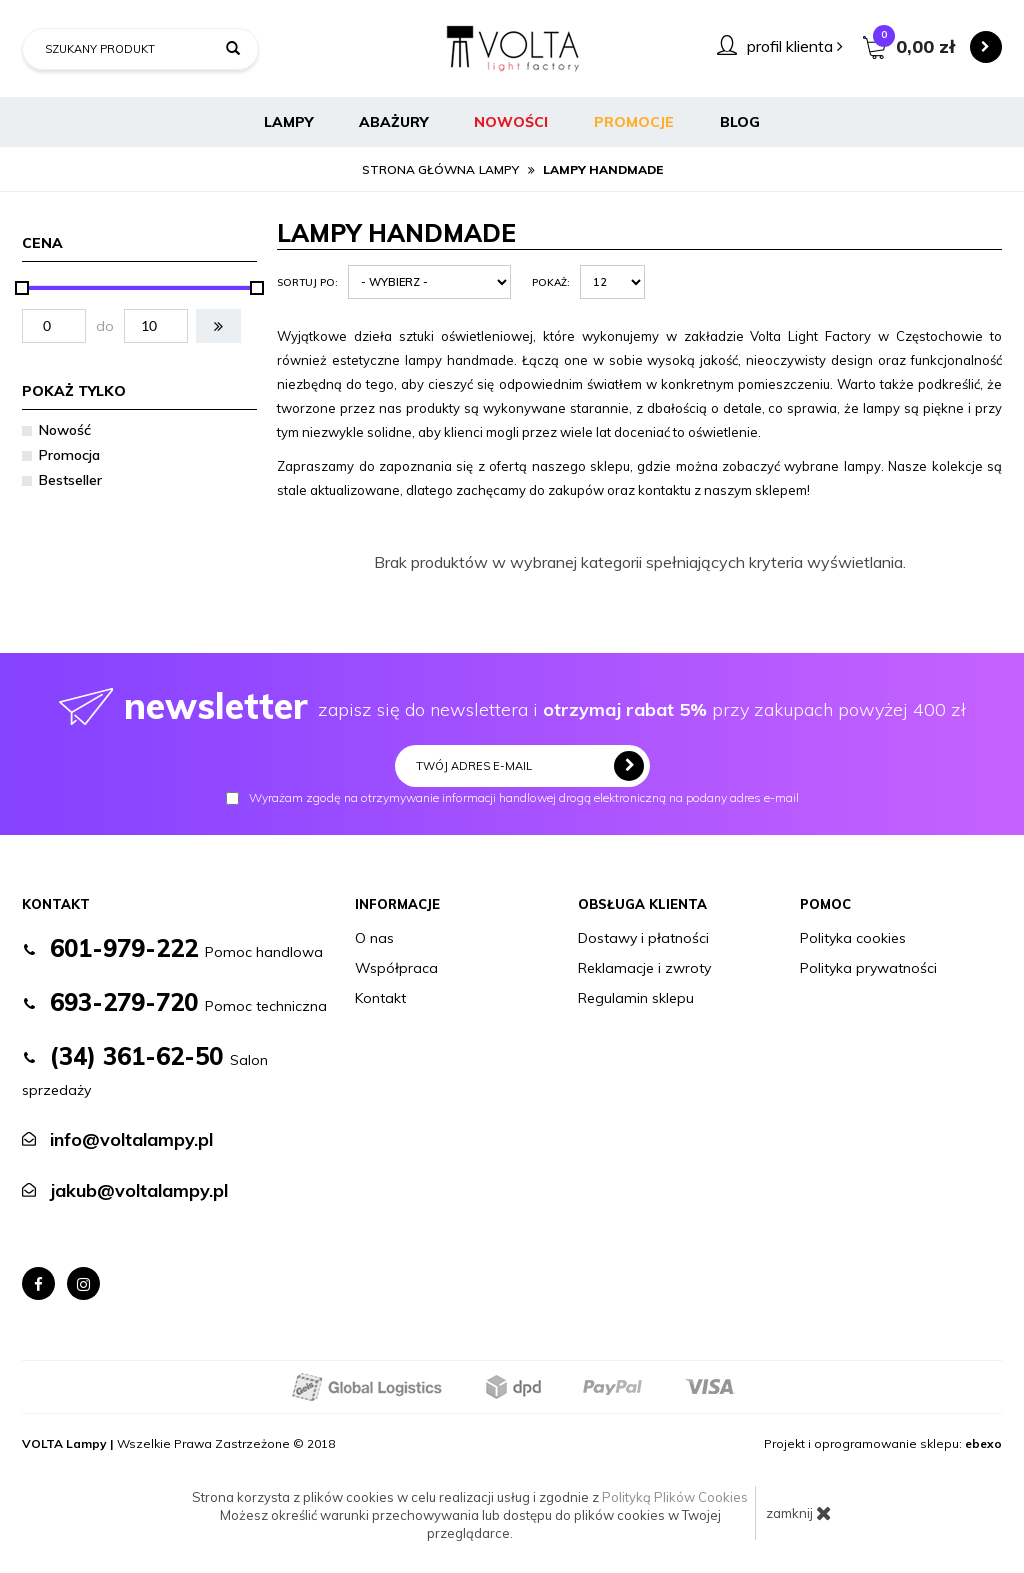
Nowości (511, 122)
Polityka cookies (853, 938)
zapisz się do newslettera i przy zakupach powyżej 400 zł (512, 705)
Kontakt (380, 998)
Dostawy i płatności (643, 938)
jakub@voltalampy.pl (139, 1190)
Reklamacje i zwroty (644, 968)
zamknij (799, 1513)
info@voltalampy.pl (131, 1139)
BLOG (740, 122)
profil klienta (795, 46)
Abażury (393, 122)
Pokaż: (551, 282)
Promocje (634, 122)
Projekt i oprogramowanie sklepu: (883, 1443)
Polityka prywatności (868, 968)
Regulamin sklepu (636, 998)
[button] (218, 326)
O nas (374, 938)
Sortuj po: (307, 282)
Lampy (288, 122)
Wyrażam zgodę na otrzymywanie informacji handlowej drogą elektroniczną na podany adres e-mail (512, 798)
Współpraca (396, 968)
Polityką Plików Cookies (675, 1497)
